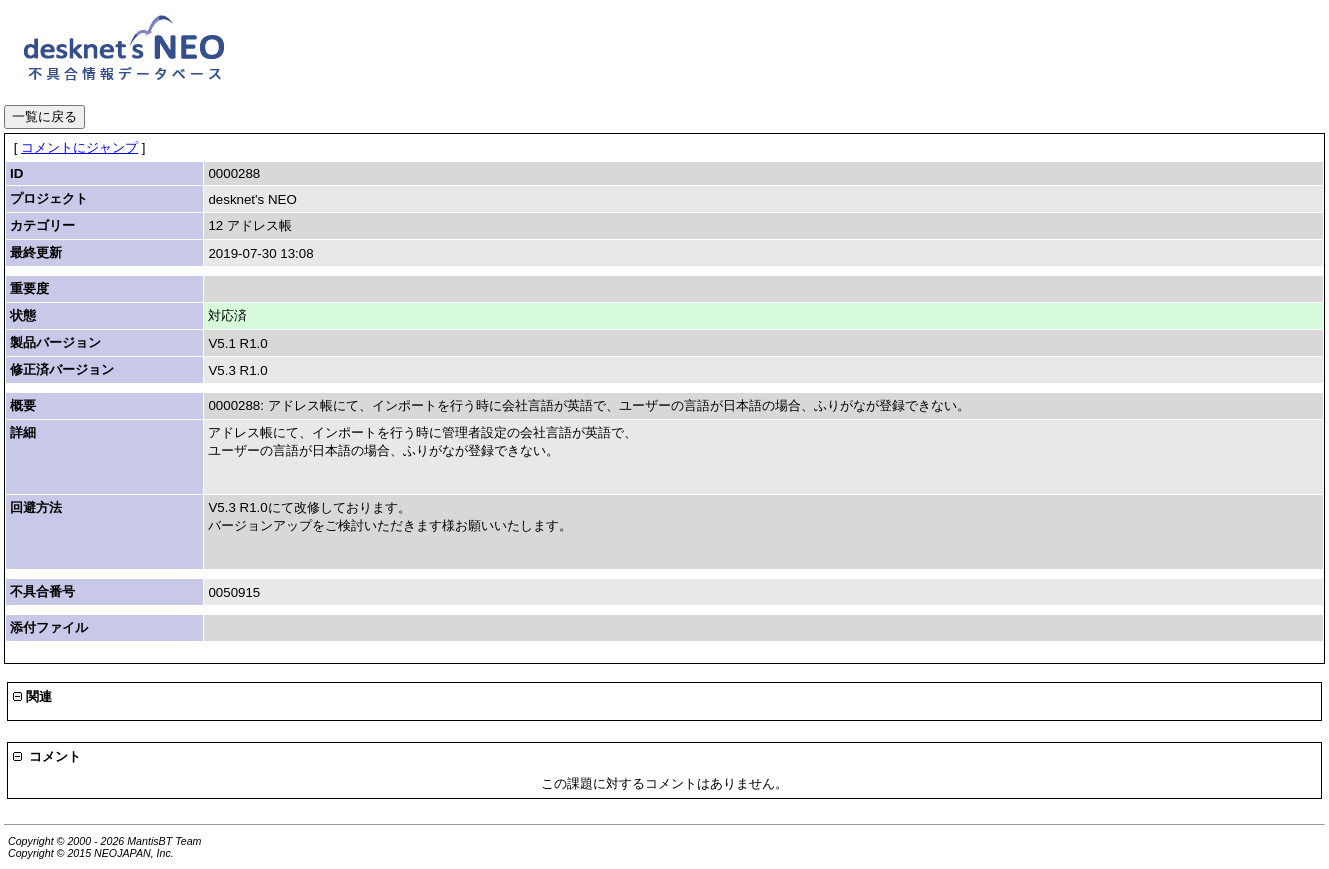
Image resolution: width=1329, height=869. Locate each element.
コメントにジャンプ (79, 147)
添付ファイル (49, 627)
